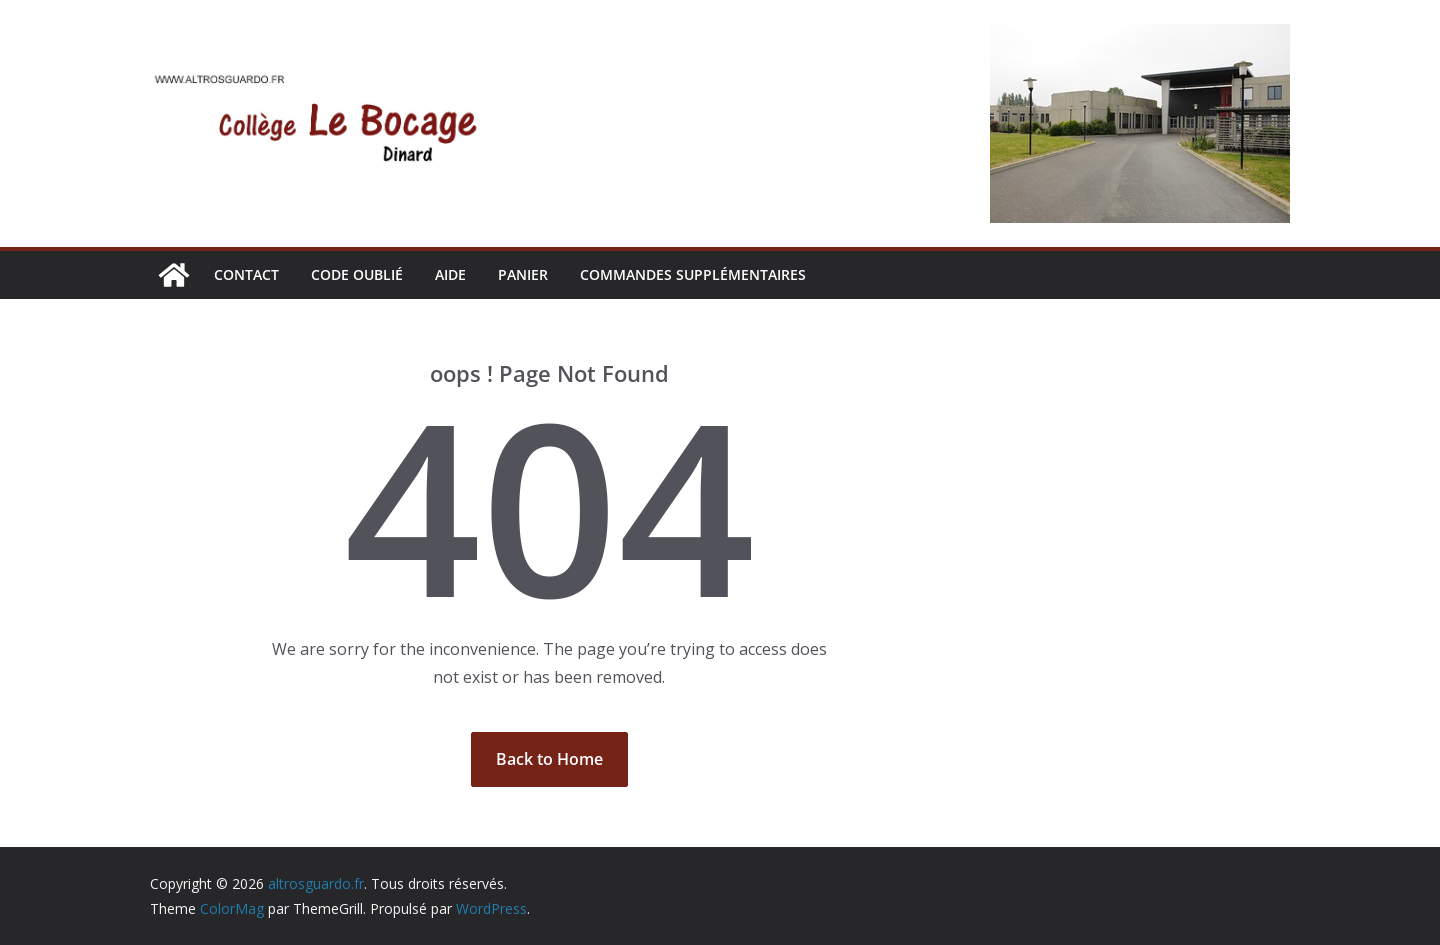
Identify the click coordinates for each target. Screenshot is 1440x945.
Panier (523, 274)
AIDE (450, 274)
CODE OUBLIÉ (357, 274)
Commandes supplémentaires (693, 274)
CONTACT (246, 274)
